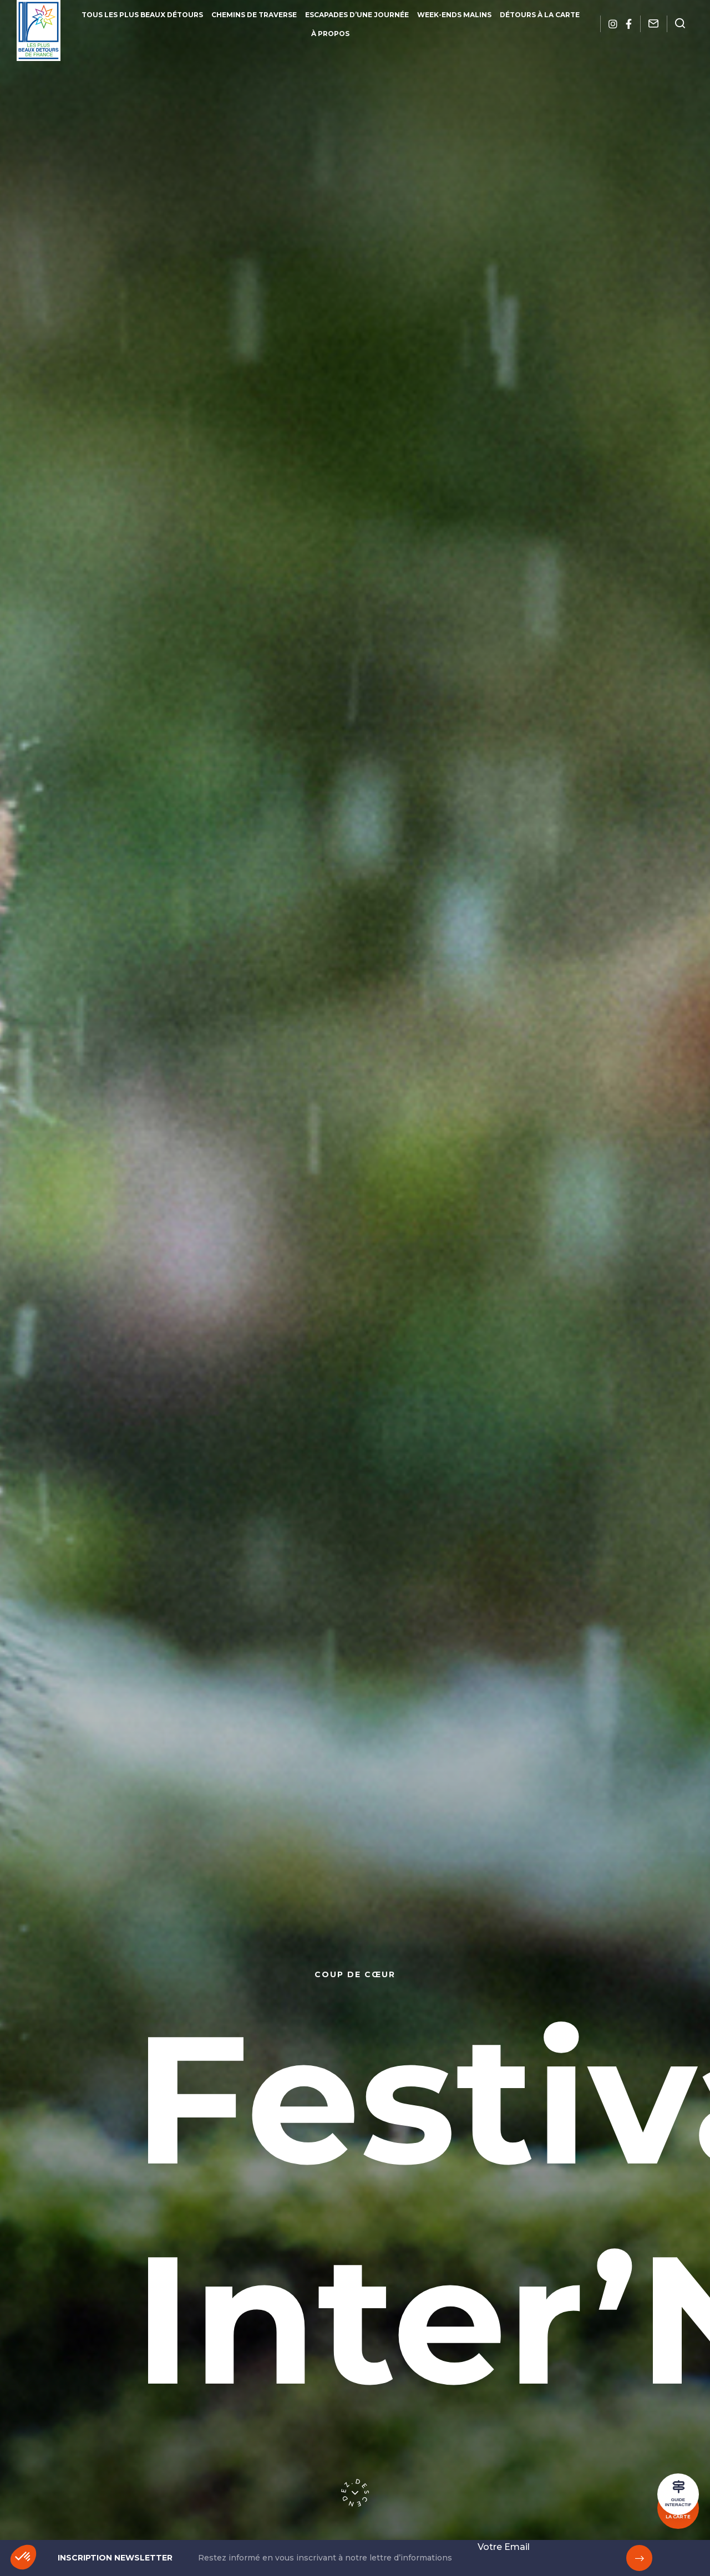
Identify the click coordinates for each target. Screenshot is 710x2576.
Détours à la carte (540, 15)
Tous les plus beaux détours (142, 15)
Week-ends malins (454, 15)
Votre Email (504, 2547)
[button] (23, 2557)
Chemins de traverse (254, 15)
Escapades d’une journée (357, 15)
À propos (330, 33)
